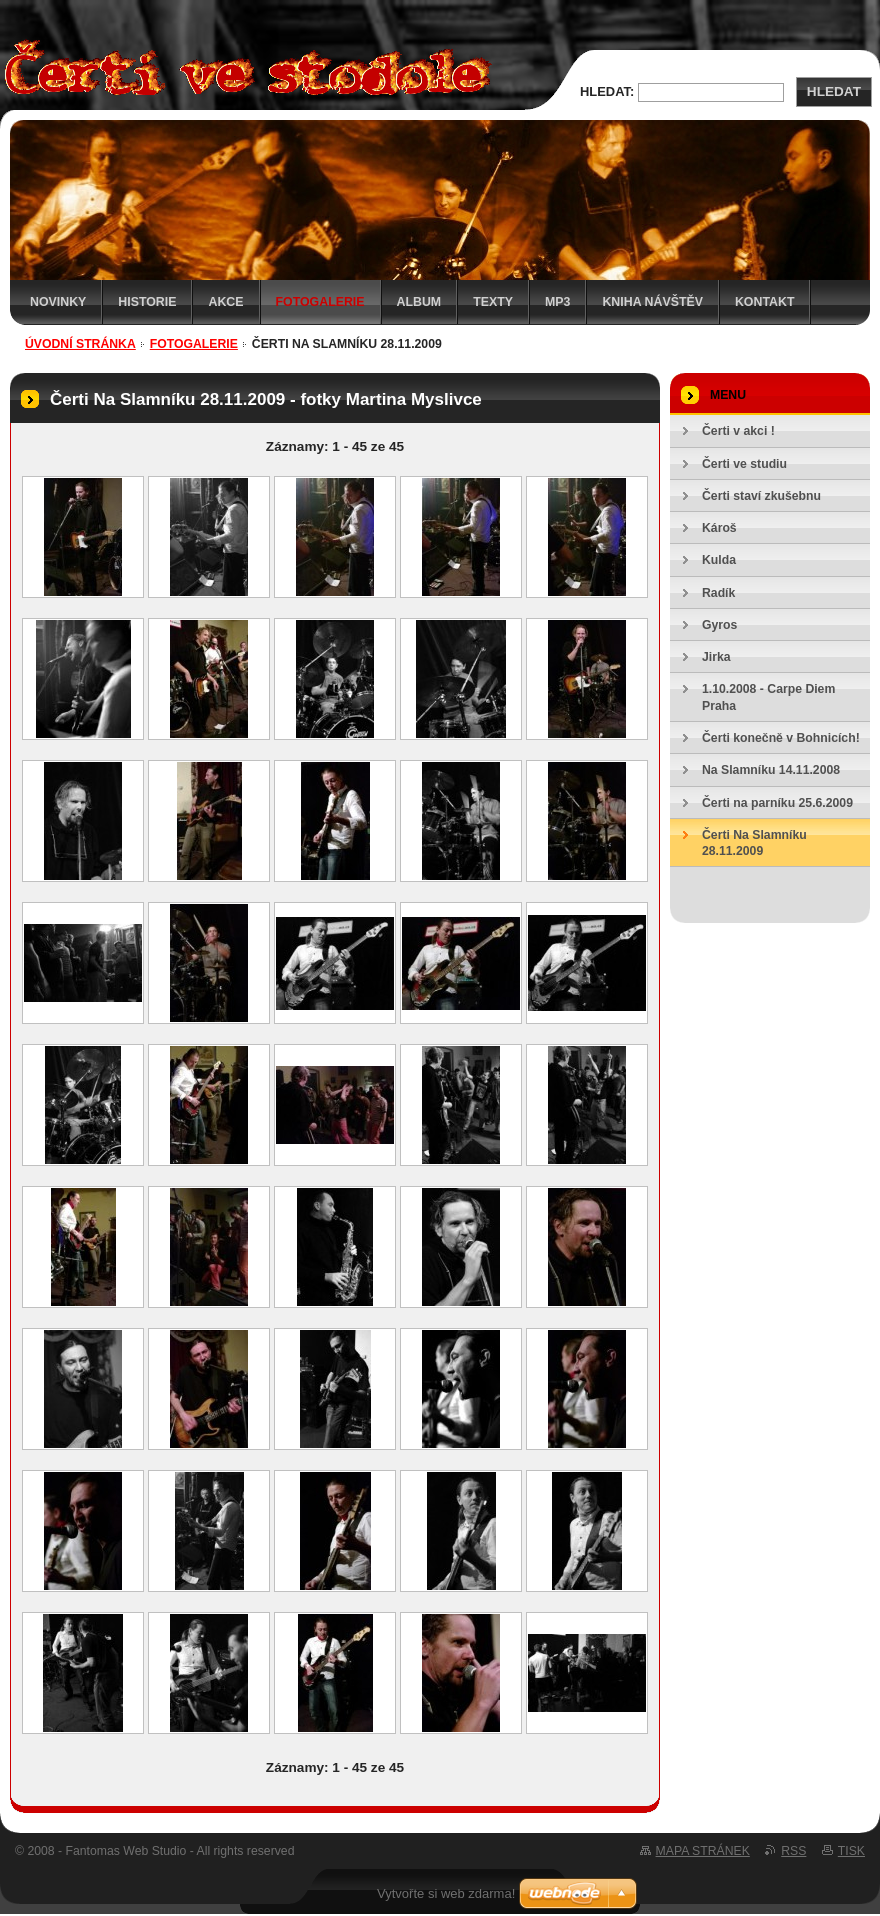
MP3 (557, 302)
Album (419, 302)
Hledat (834, 91)
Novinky (58, 302)
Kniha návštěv (652, 302)
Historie (147, 302)
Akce (225, 302)
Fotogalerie (320, 302)
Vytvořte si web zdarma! (446, 1893)
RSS (793, 1851)
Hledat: (607, 91)
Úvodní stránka (80, 344)
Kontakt (765, 302)
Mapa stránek (703, 1851)
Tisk (851, 1851)
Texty (493, 302)
